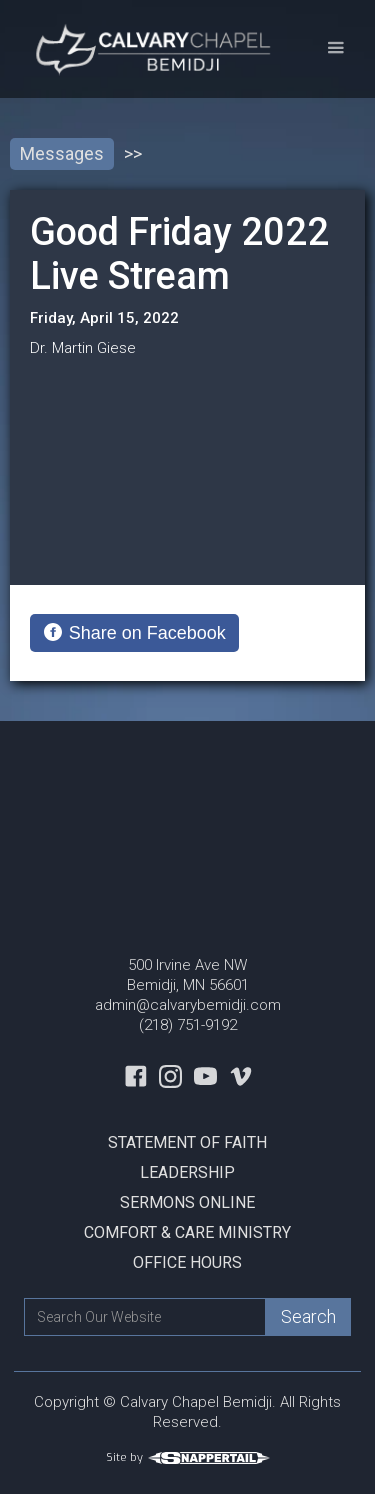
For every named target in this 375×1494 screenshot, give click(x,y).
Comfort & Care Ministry (187, 1232)
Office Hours (187, 1262)
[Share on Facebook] (134, 633)
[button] (335, 48)
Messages (62, 153)
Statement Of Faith (187, 1142)
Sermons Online (187, 1202)
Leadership (187, 1172)
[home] (151, 49)
